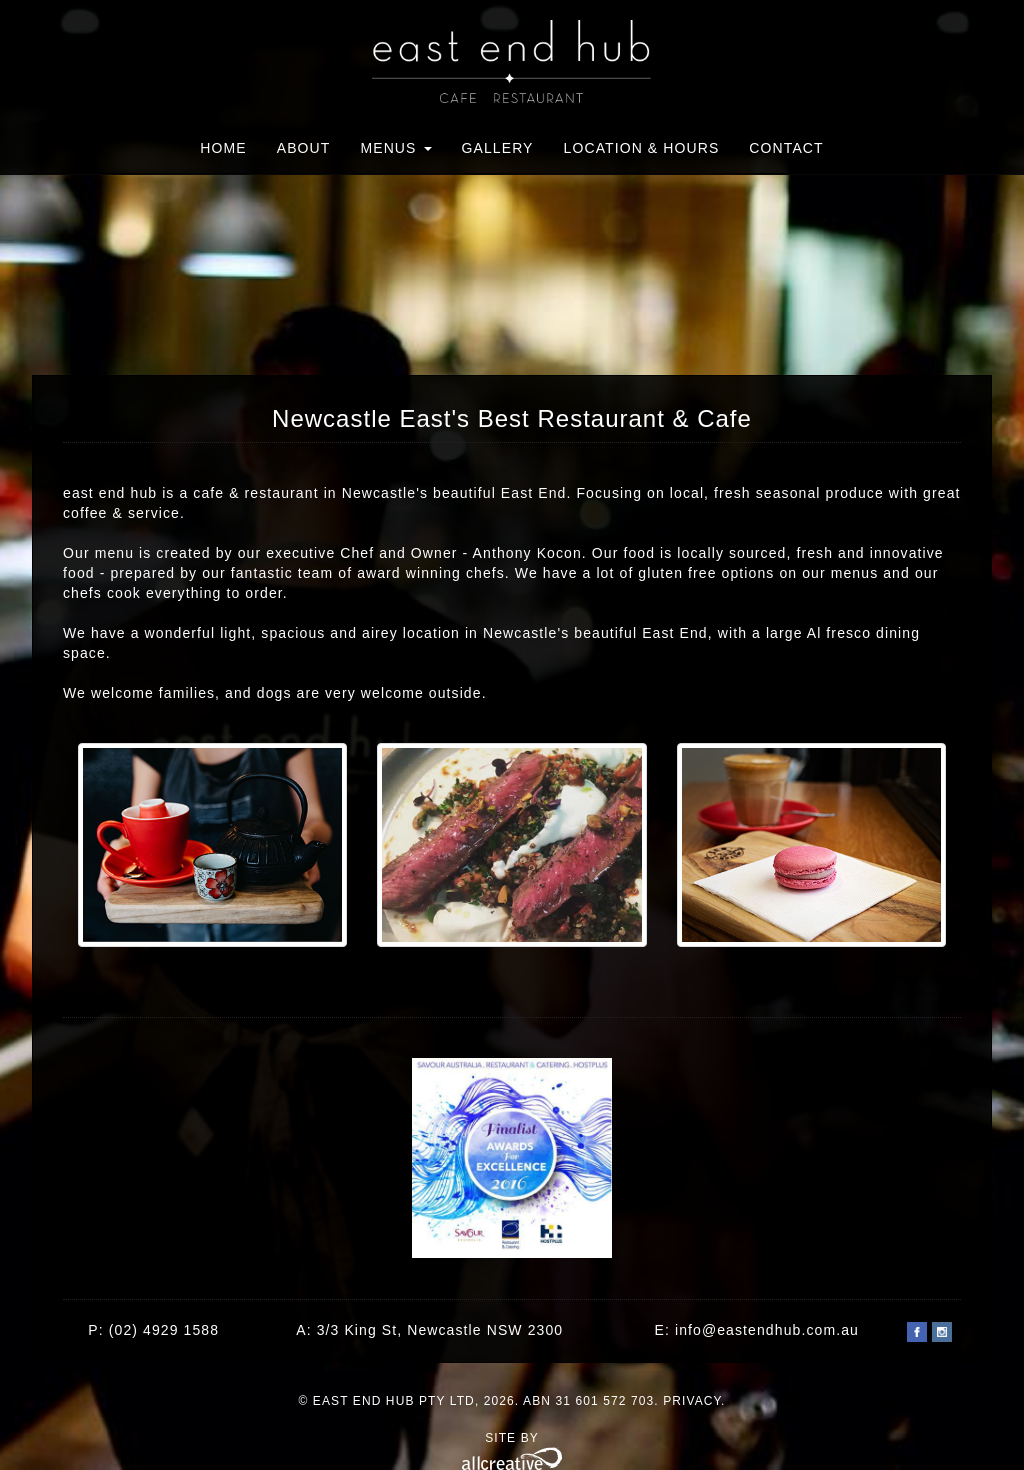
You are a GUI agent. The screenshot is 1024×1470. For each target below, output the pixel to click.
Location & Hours (642, 148)
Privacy (692, 1401)
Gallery (498, 148)
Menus (395, 148)
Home (223, 148)
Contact (786, 148)
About (304, 148)
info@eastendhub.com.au (767, 1330)
